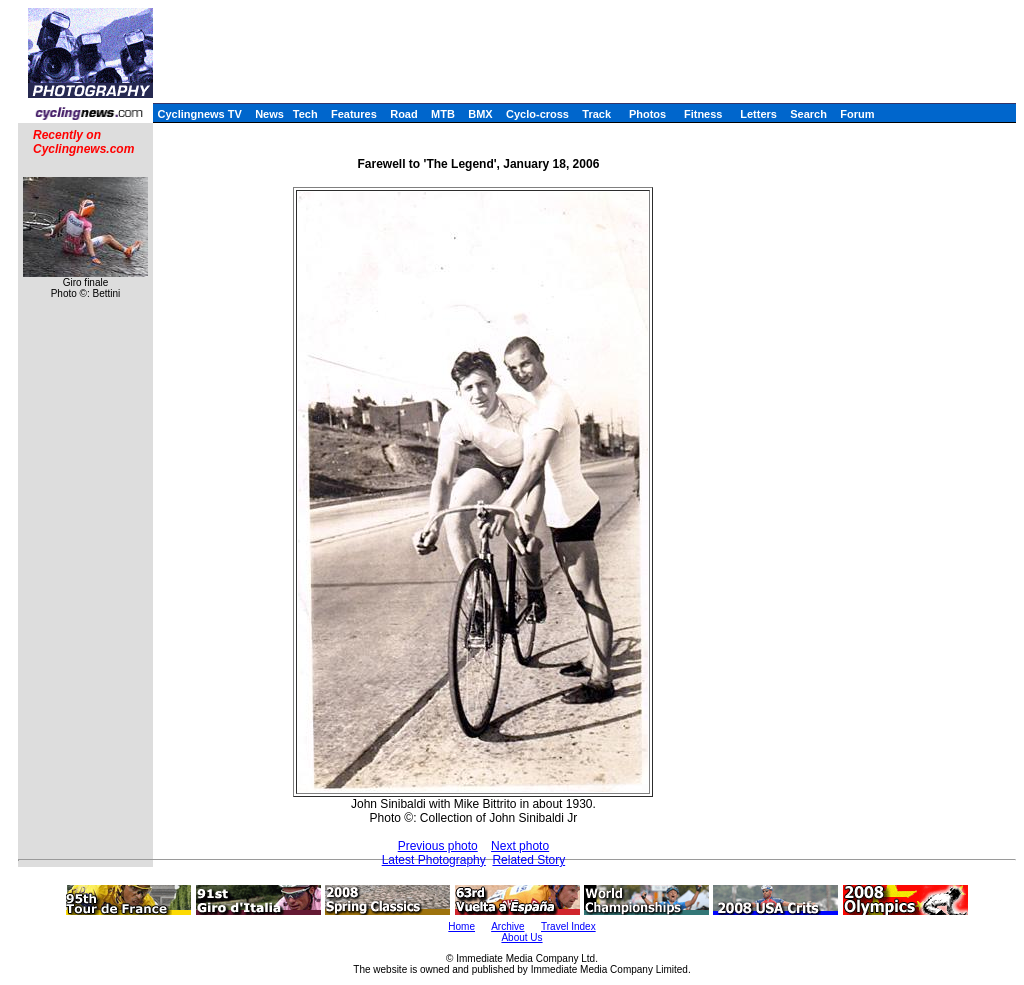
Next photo (520, 846)
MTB (443, 114)
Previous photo (438, 846)
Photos (647, 114)
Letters (758, 114)
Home (461, 926)
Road (404, 114)
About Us (521, 937)
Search (808, 114)
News (269, 114)
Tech (305, 114)
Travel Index (568, 926)
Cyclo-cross (537, 114)
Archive (507, 926)
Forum (857, 114)
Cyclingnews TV (199, 114)
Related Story (528, 860)
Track (596, 114)
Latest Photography (434, 860)
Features (354, 114)
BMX (480, 114)
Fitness (703, 114)
